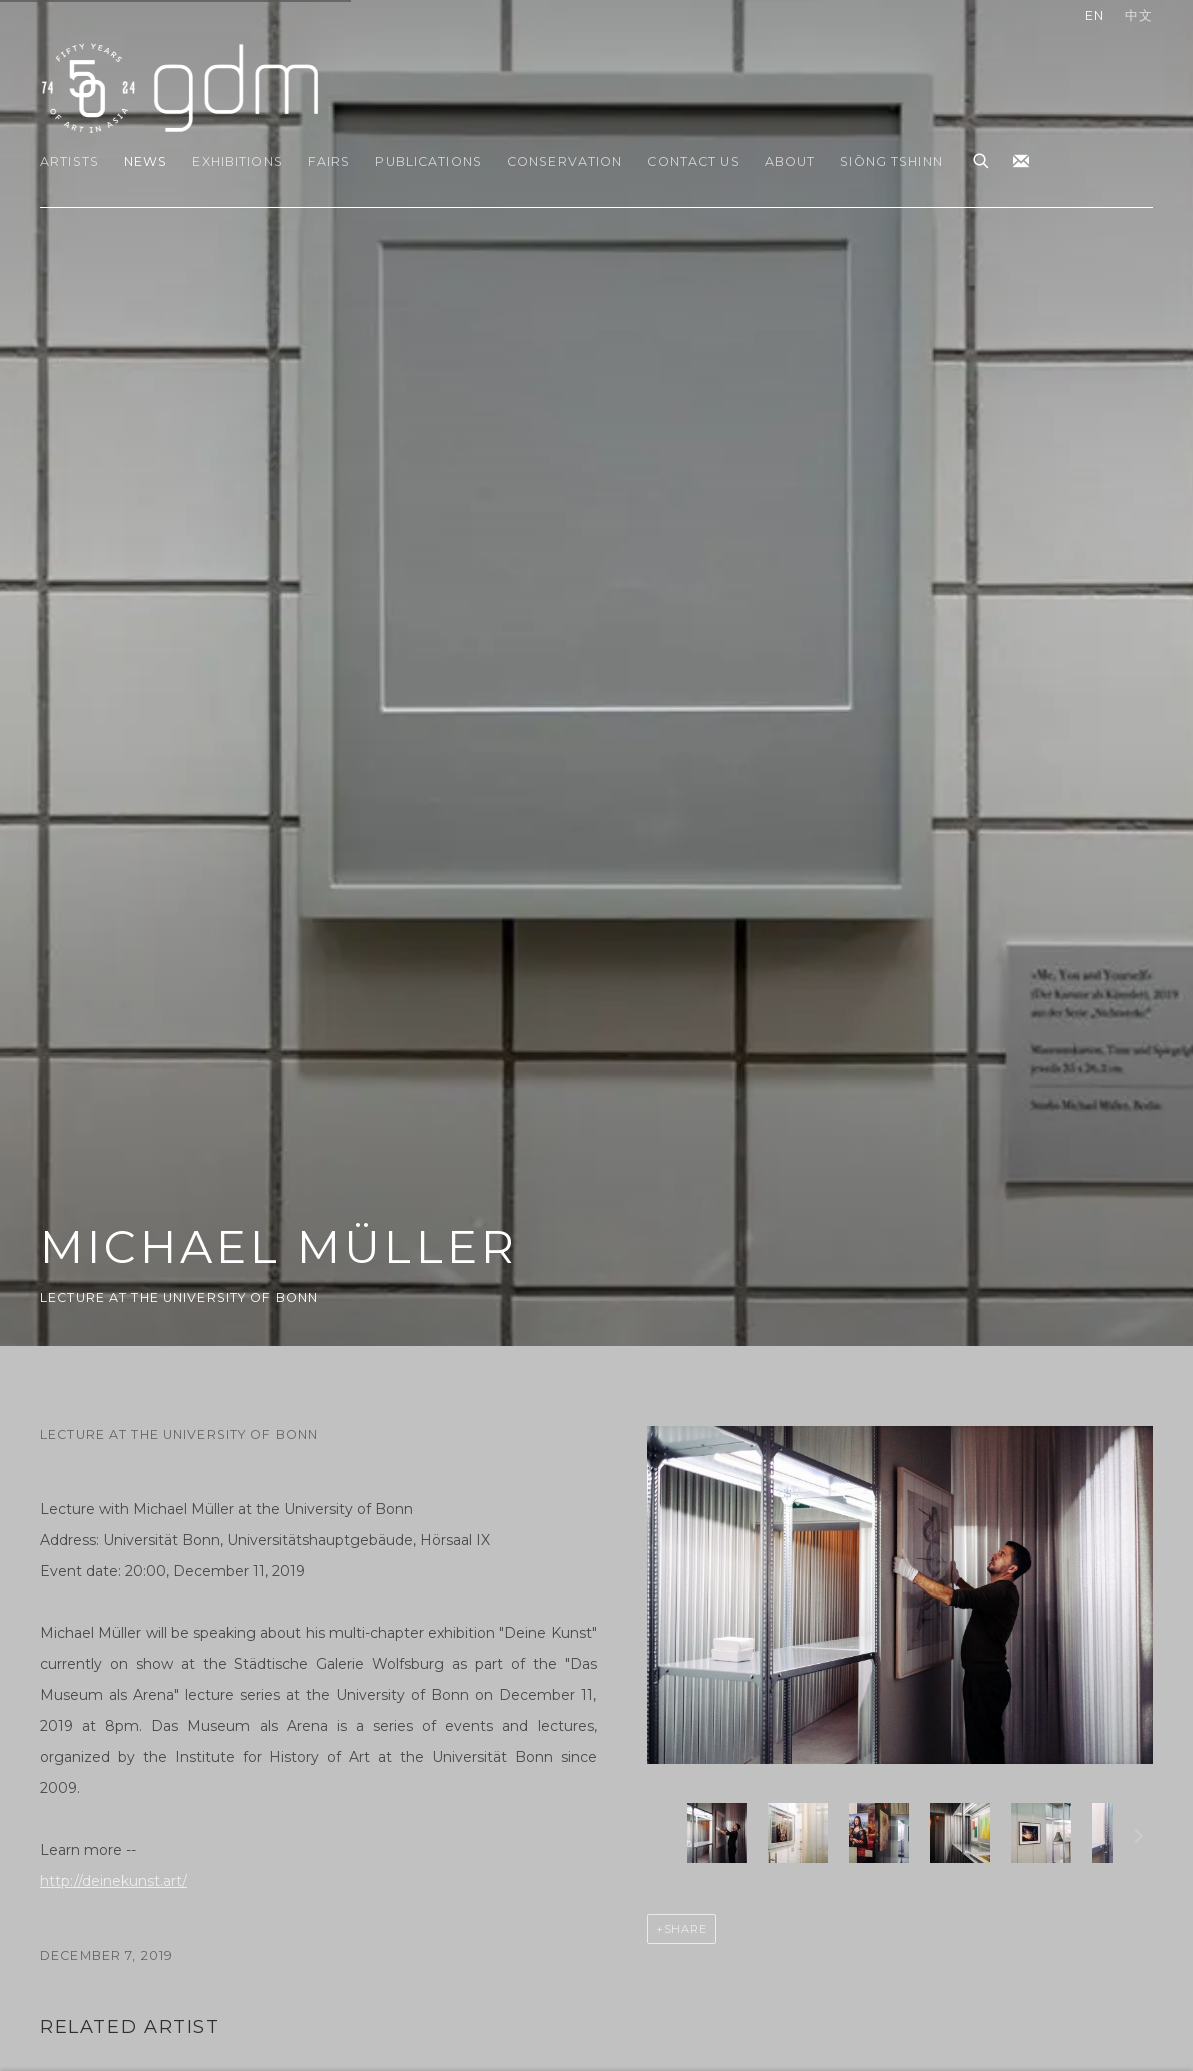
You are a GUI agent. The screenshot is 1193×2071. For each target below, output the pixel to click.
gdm (180, 86)
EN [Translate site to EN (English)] (1094, 15)
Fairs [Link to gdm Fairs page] (329, 161)
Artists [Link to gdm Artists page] (69, 161)
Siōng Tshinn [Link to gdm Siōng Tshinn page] (891, 161)
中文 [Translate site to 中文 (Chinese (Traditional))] (1139, 15)
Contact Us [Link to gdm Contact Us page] (693, 161)
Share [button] (686, 1929)
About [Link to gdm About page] (790, 161)
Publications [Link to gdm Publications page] (428, 161)
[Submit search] (982, 158)
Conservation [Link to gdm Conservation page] (565, 161)
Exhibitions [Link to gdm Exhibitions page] (237, 161)
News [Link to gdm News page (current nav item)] (146, 161)
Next (1139, 1839)
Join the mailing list (1021, 162)
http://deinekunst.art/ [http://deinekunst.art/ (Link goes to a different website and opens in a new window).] (113, 1881)
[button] (717, 1833)
